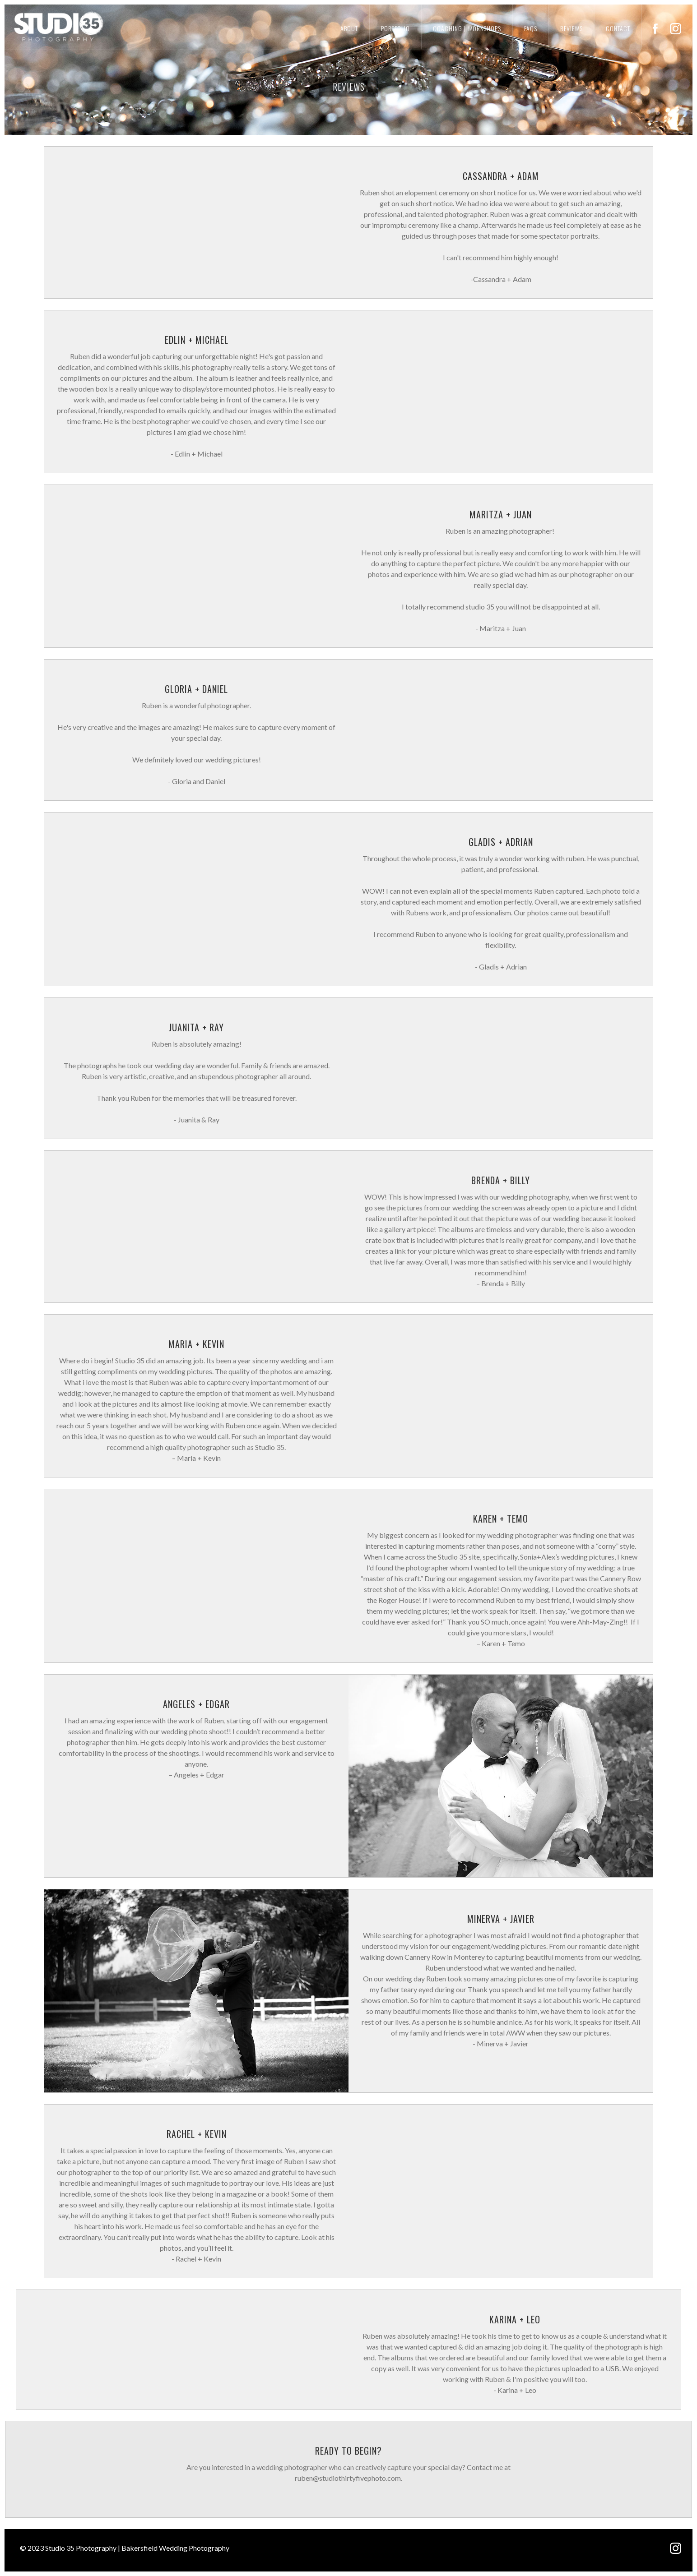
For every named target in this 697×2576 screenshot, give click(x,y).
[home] (52, 26)
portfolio (395, 28)
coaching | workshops (467, 28)
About (349, 28)
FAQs (530, 28)
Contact (618, 28)
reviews (571, 28)
